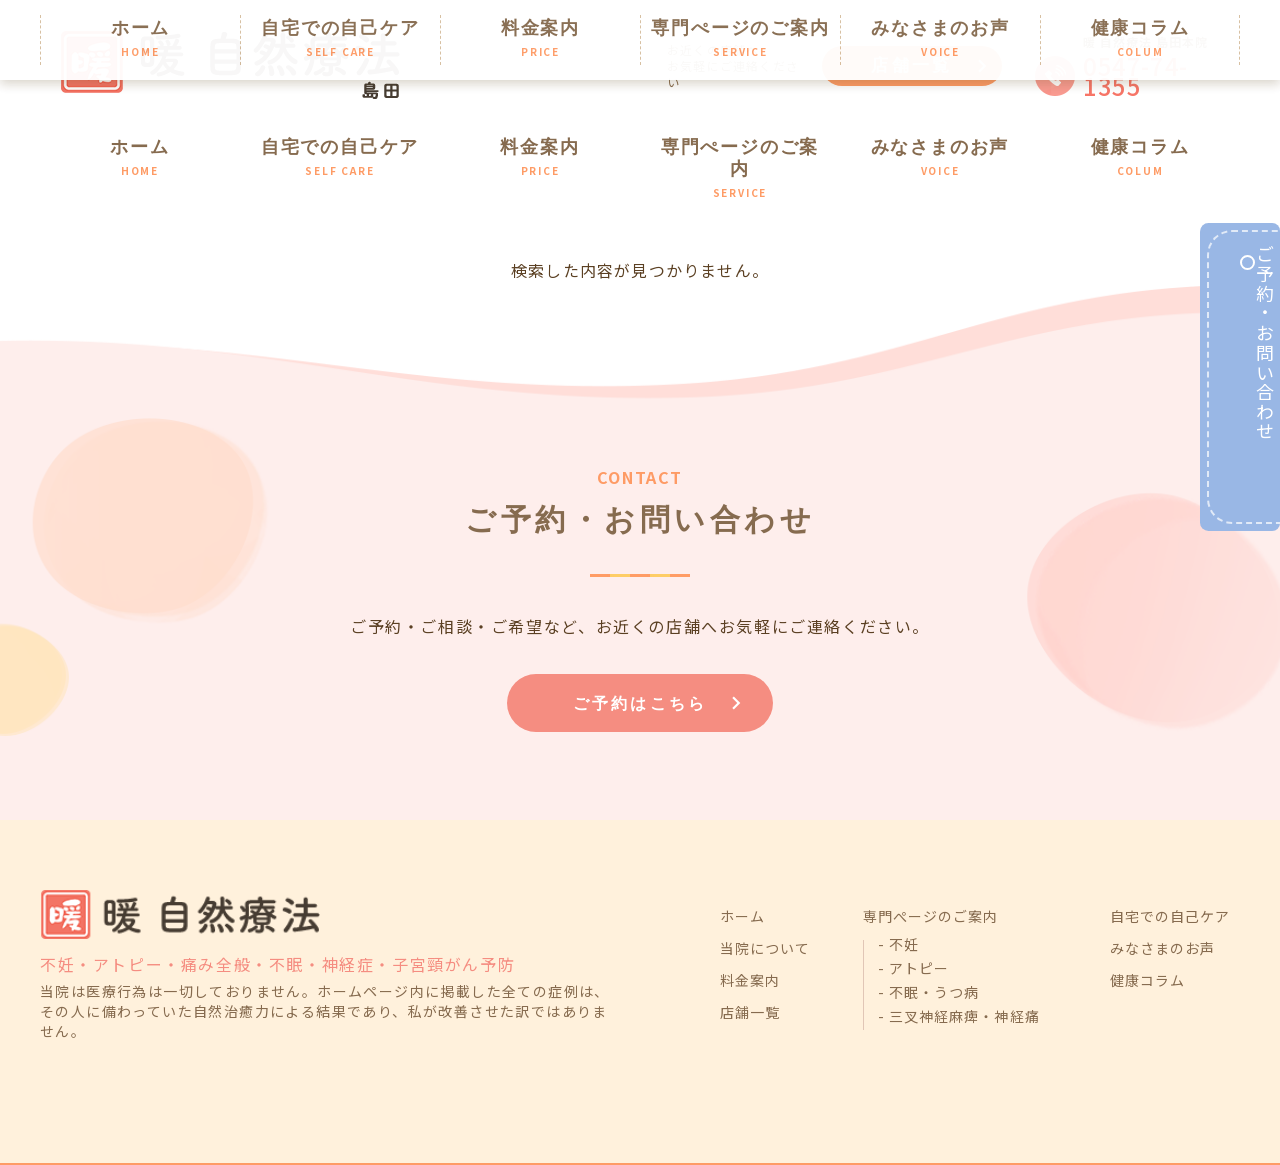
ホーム (140, 141)
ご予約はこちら (640, 652)
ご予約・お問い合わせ (1248, 386)
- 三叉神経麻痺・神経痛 (959, 975)
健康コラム (1140, 141)
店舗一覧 (912, 65)
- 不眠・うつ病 (928, 951)
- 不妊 (898, 903)
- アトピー (913, 927)
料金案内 (540, 141)
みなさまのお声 (940, 141)
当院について (765, 907)
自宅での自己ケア (340, 141)
